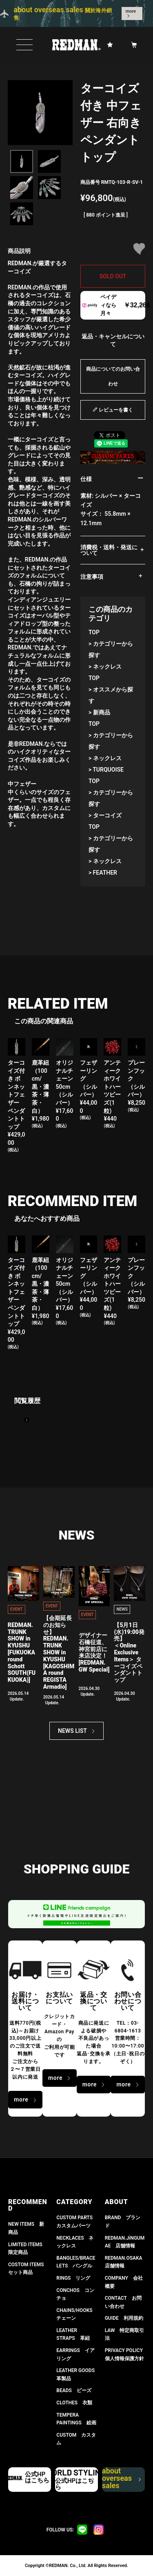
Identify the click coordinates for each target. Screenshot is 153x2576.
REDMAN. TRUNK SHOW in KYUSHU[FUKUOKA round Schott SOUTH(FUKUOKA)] (21, 1652)
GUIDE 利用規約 (124, 2318)
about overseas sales (121, 2479)
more (131, 11)
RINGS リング (73, 2278)
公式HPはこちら (37, 2477)
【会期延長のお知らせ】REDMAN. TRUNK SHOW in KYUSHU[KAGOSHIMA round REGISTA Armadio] (59, 1652)
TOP (94, 632)
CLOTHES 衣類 (74, 2403)
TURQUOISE (108, 769)
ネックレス (107, 666)
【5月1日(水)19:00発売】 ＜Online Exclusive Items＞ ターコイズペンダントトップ (129, 1652)
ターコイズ (107, 815)
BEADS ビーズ (73, 2390)
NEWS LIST (72, 1731)
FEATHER (105, 872)
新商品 (101, 712)
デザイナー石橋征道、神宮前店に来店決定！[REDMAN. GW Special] (94, 1652)
